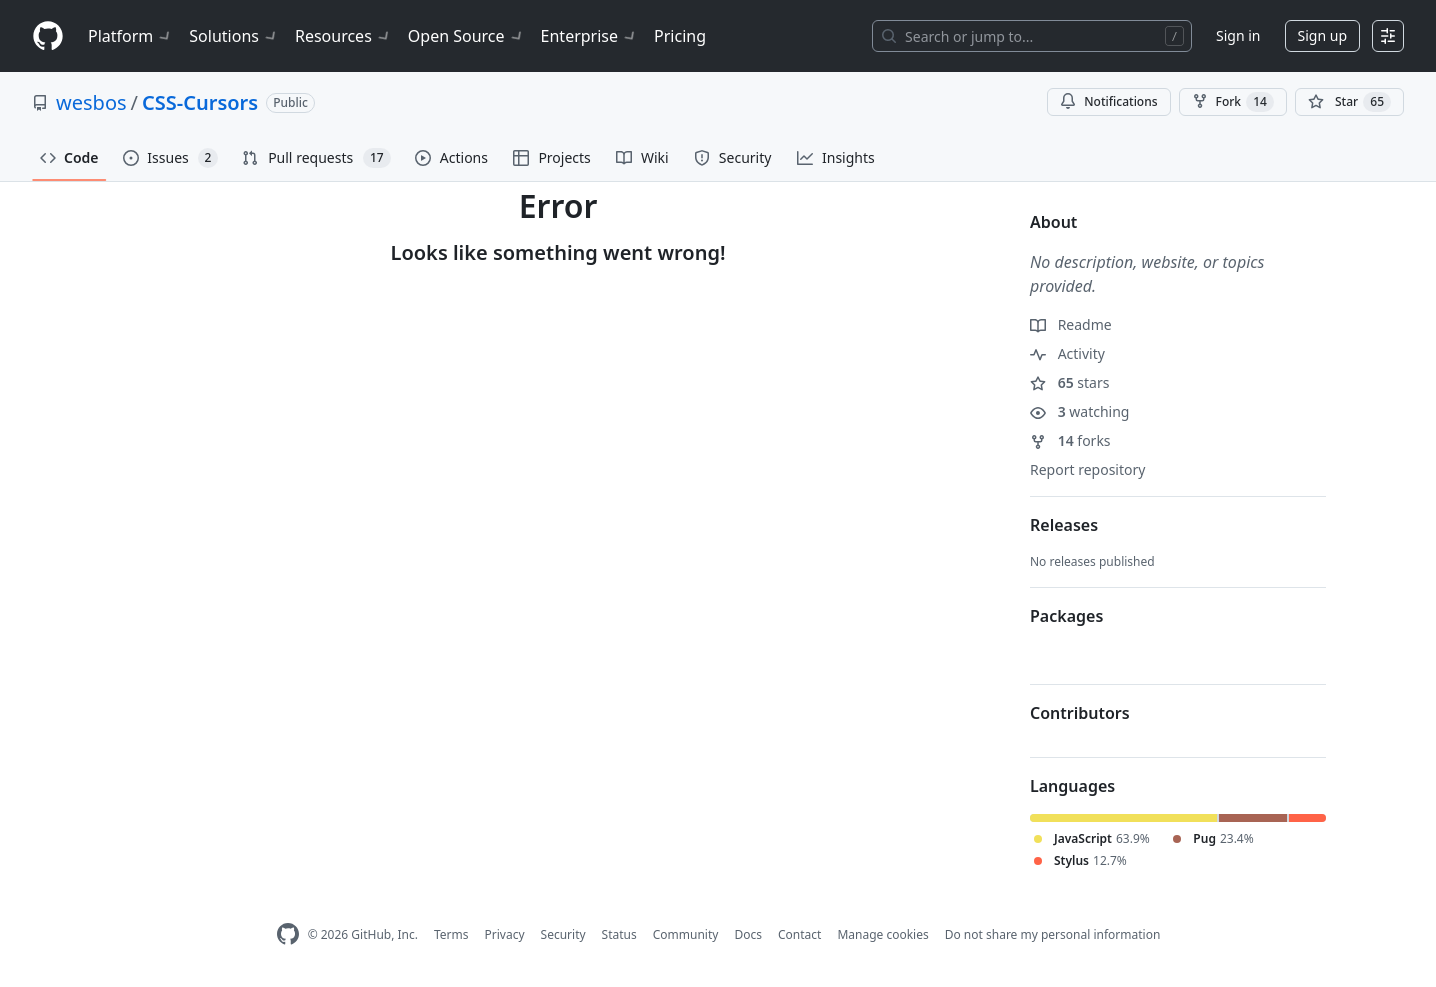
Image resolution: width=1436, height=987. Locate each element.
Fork (1233, 102)
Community (686, 934)
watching (1079, 411)
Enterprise (589, 36)
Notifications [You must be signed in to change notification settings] (1108, 101)
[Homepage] (48, 36)
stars (1069, 382)
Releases (1064, 525)
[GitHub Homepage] (288, 934)
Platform (130, 36)
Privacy (505, 934)
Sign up (1322, 35)
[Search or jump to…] (1032, 36)
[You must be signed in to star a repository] (1349, 102)
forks (1070, 440)
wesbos (91, 102)
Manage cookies (882, 934)
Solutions (234, 36)
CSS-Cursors (200, 102)
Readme (1071, 324)
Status (619, 934)
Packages (1066, 616)
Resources (343, 36)
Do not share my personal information (1053, 934)
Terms (451, 934)
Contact (799, 934)
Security (563, 934)
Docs (748, 934)
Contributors (1080, 713)
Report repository (1087, 469)
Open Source (466, 36)
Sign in (1238, 35)
